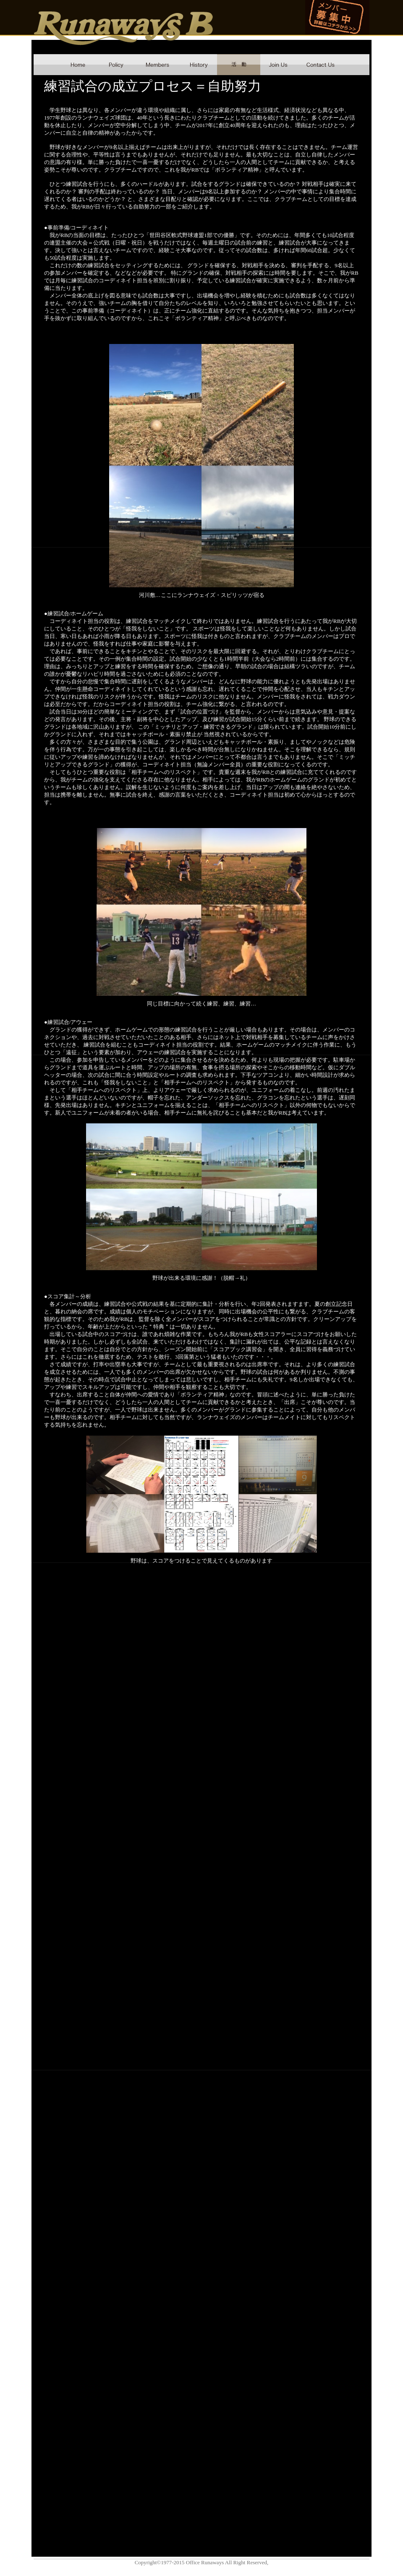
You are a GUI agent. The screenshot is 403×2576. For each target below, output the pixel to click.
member (157, 64)
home (77, 64)
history (198, 64)
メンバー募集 (337, 17)
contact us (320, 64)
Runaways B (124, 28)
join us (278, 64)
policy (115, 64)
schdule (238, 64)
